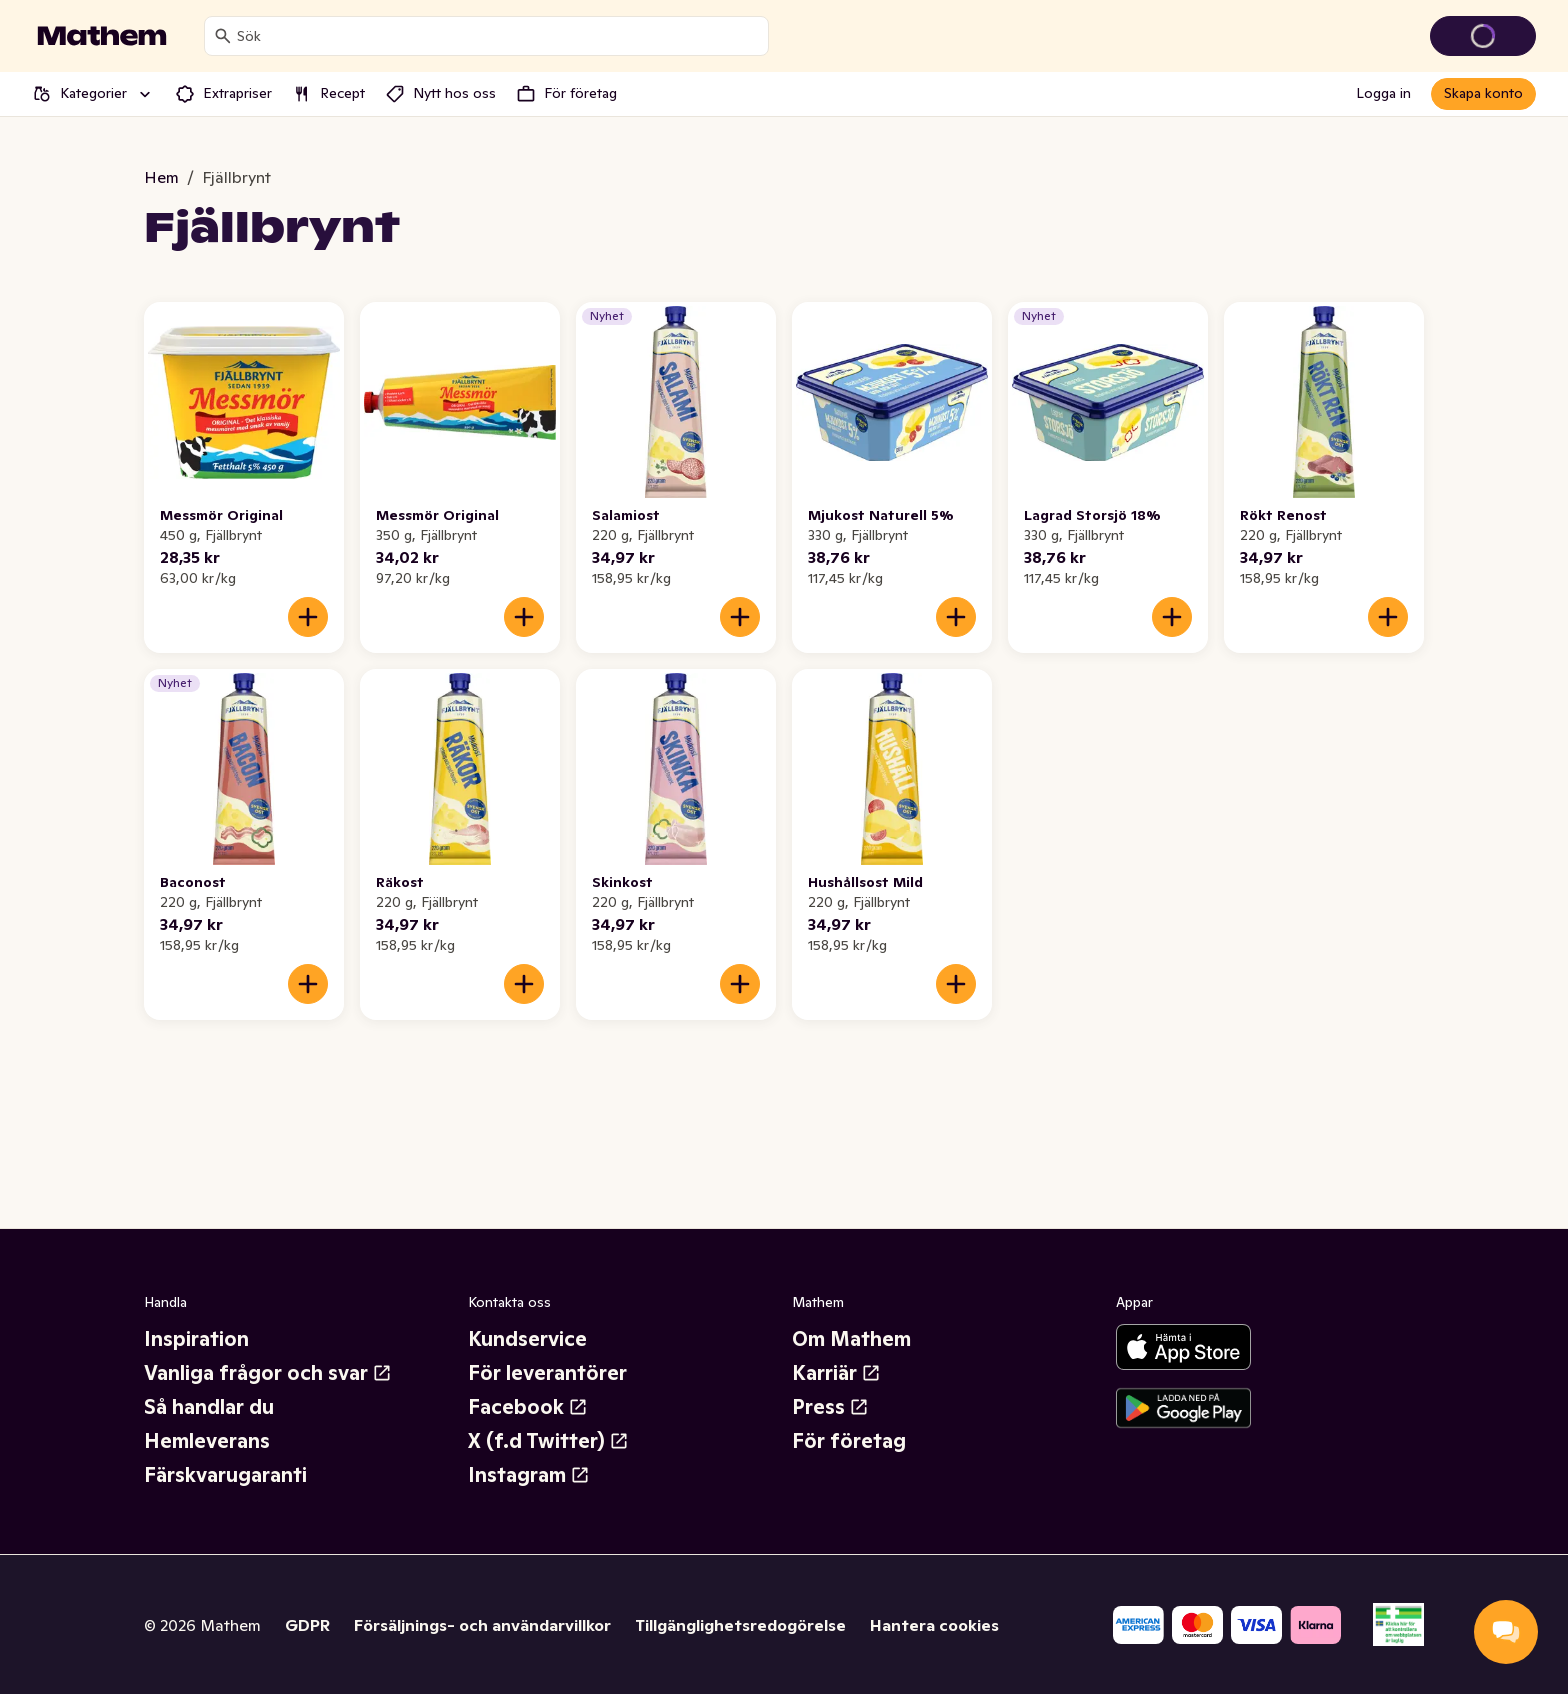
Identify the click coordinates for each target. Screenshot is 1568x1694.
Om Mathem (851, 1339)
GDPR (307, 1625)
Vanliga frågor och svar (268, 1373)
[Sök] (223, 36)
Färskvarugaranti (225, 1475)
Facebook (528, 1407)
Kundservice (527, 1339)
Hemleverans (207, 1441)
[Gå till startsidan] (102, 36)
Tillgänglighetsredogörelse (740, 1625)
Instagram (529, 1475)
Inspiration (196, 1339)
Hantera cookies (934, 1625)
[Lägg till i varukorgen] (308, 617)
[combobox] (498, 36)
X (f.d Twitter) (548, 1441)
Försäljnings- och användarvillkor (482, 1625)
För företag (849, 1441)
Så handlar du (209, 1407)
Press (830, 1407)
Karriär (836, 1373)
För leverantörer (547, 1373)
